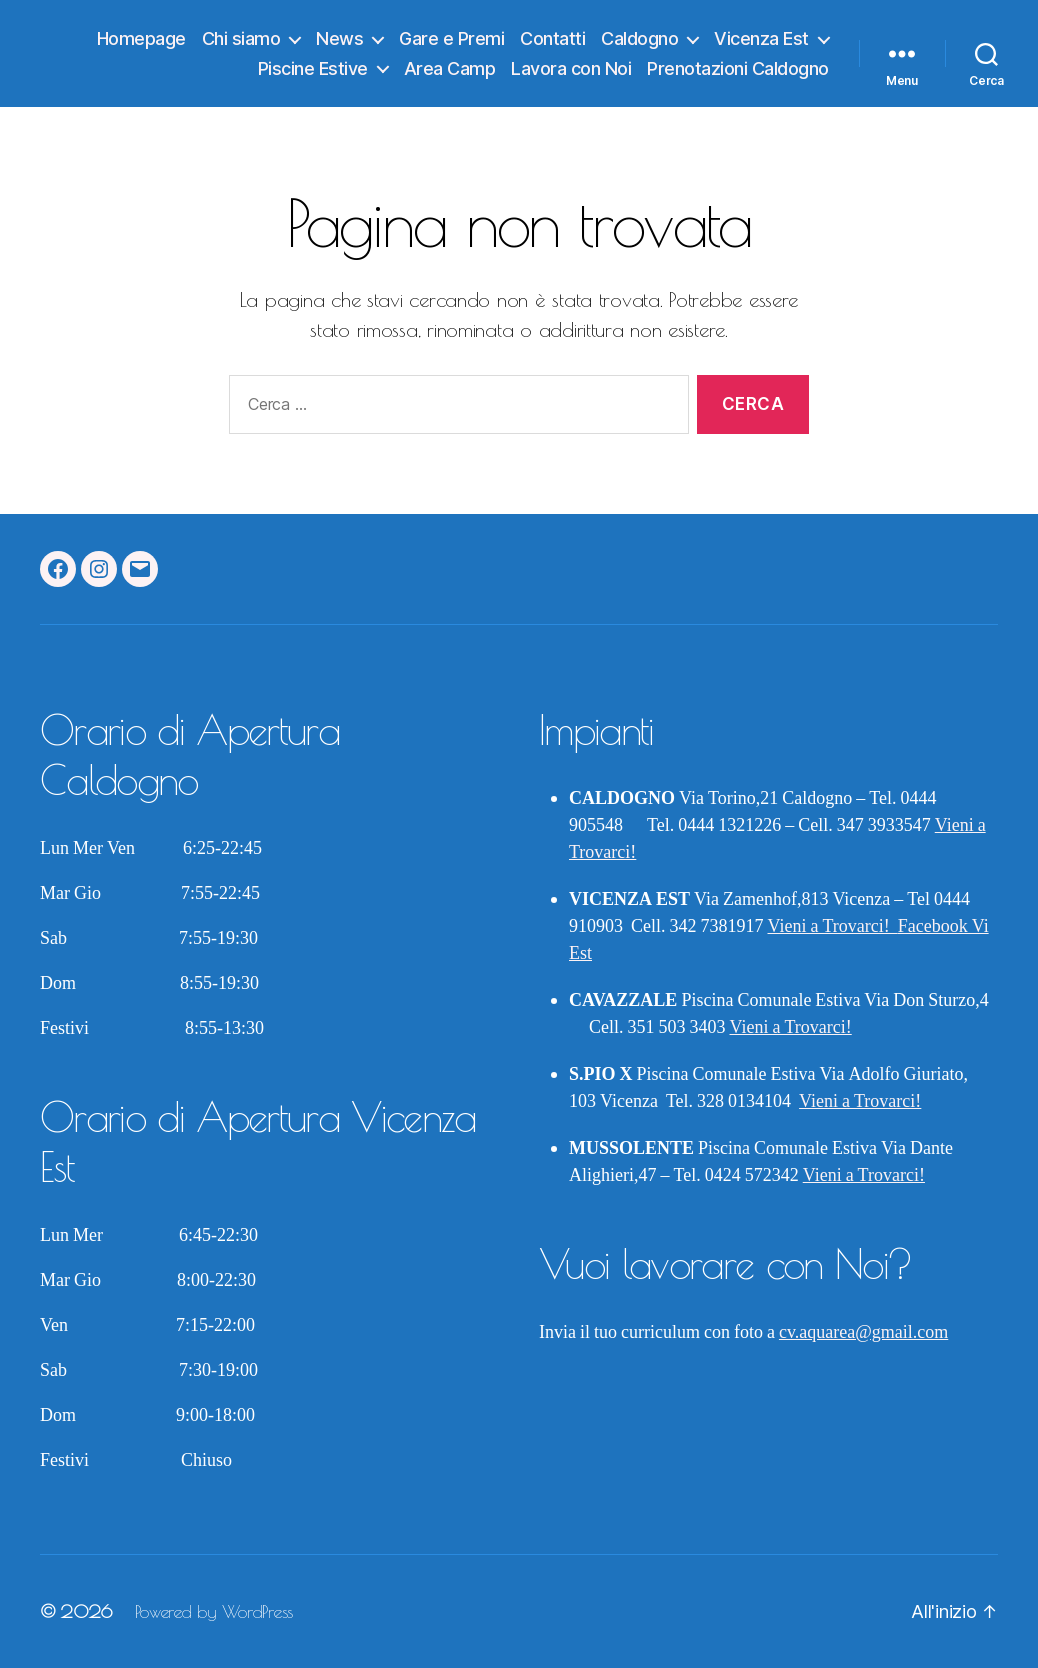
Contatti (552, 38)
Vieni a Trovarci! (833, 926)
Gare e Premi (451, 38)
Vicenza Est (761, 38)
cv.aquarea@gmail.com (863, 1332)
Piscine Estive (313, 68)
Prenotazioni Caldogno (738, 68)
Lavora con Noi (571, 68)
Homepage (141, 38)
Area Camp (450, 68)
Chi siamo (241, 38)
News (339, 38)
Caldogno (639, 38)
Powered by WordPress (214, 1611)
